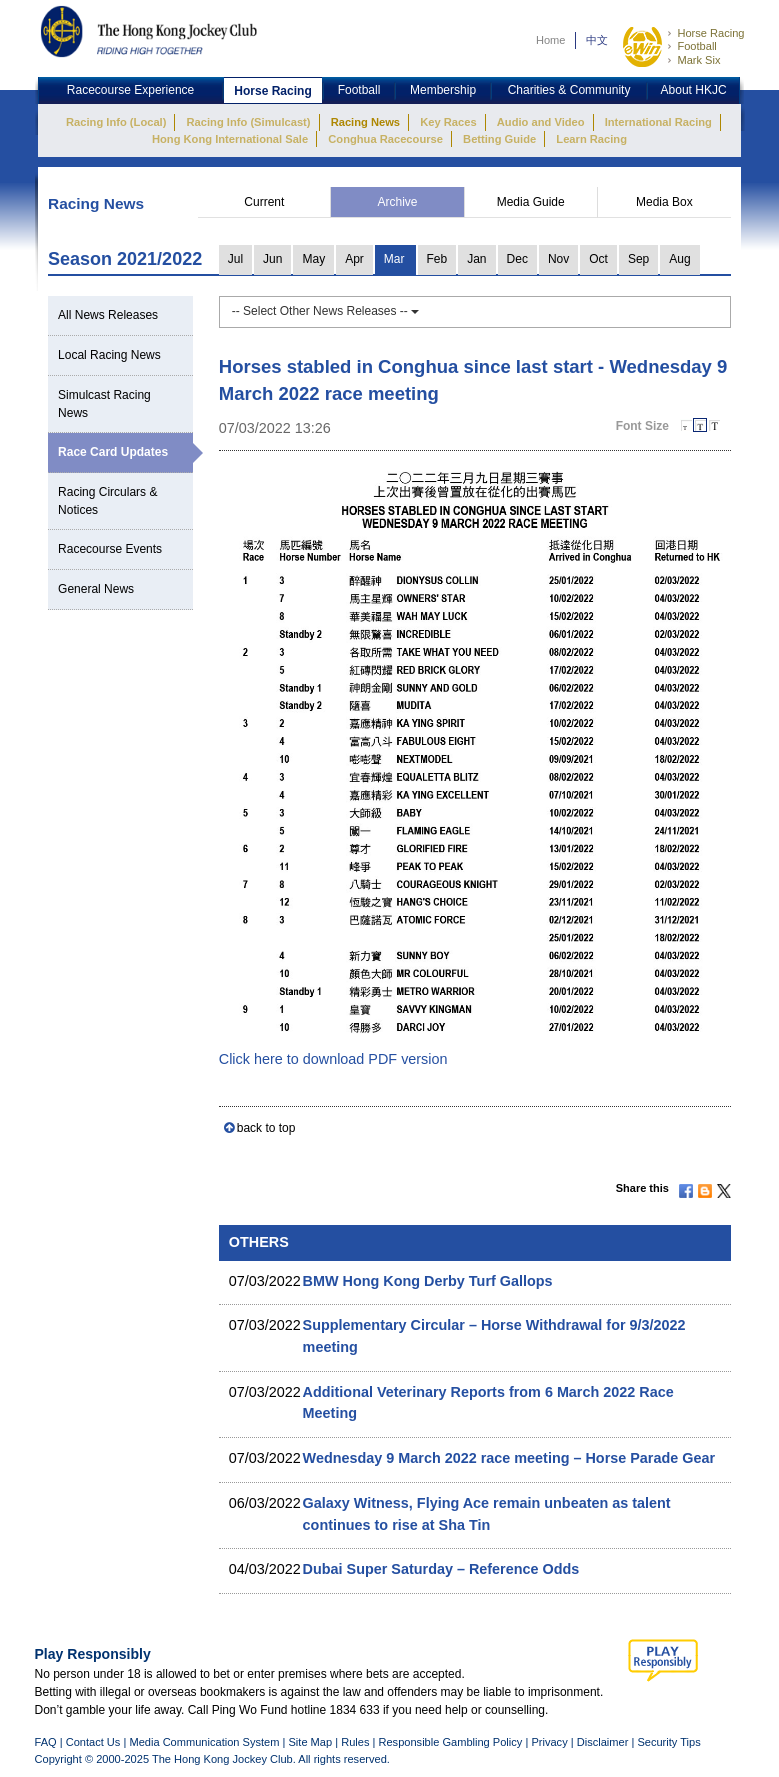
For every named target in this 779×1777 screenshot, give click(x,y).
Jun (272, 259)
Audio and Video (541, 122)
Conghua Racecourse (385, 139)
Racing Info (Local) (116, 122)
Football (696, 46)
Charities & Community (569, 90)
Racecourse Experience (130, 90)
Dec (517, 259)
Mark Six (698, 60)
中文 (597, 40)
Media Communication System (204, 1742)
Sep (638, 259)
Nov (558, 259)
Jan (476, 259)
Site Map (310, 1742)
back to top (266, 1128)
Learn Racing (591, 139)
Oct (598, 259)
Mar (394, 259)
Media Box (664, 202)
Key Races (448, 122)
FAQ (46, 1742)
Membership (443, 90)
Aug (679, 259)
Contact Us (93, 1742)
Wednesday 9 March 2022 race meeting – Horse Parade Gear (509, 1458)
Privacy (549, 1742)
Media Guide (531, 202)
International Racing (658, 122)
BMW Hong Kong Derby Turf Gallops (428, 1281)
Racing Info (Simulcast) (249, 122)
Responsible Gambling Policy (450, 1742)
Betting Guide (499, 139)
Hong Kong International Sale (230, 139)
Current (264, 202)
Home (551, 40)
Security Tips (668, 1742)
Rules (356, 1742)
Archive (398, 202)
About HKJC (694, 90)
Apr (354, 259)
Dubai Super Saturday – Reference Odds (441, 1569)
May (313, 259)
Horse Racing (710, 33)
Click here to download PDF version (333, 1059)
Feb (437, 259)
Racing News (365, 122)
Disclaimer (603, 1742)
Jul (235, 259)
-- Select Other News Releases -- (325, 311)
